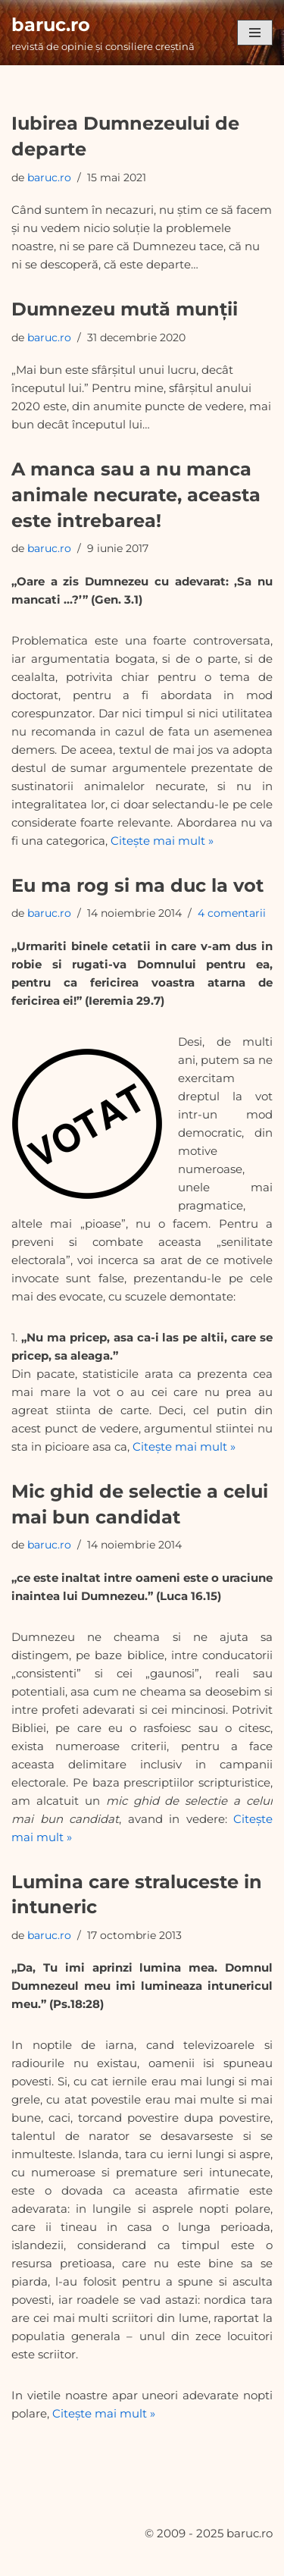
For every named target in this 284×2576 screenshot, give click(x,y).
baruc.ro (49, 177)
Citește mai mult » (162, 840)
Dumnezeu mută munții (124, 309)
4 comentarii (232, 913)
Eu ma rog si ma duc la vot (137, 885)
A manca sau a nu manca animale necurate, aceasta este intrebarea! (136, 494)
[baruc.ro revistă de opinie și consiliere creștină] (103, 33)
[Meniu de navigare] (255, 32)
